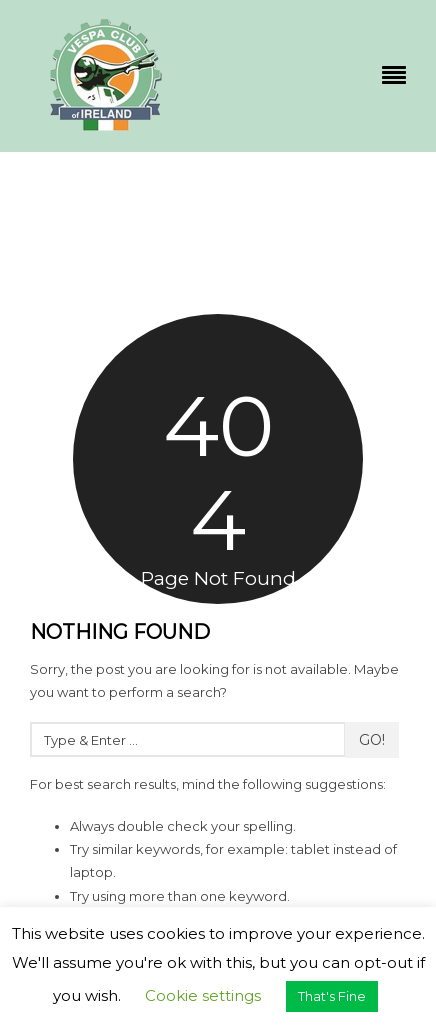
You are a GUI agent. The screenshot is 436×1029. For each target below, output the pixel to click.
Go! (372, 740)
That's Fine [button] (332, 996)
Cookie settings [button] (203, 995)
